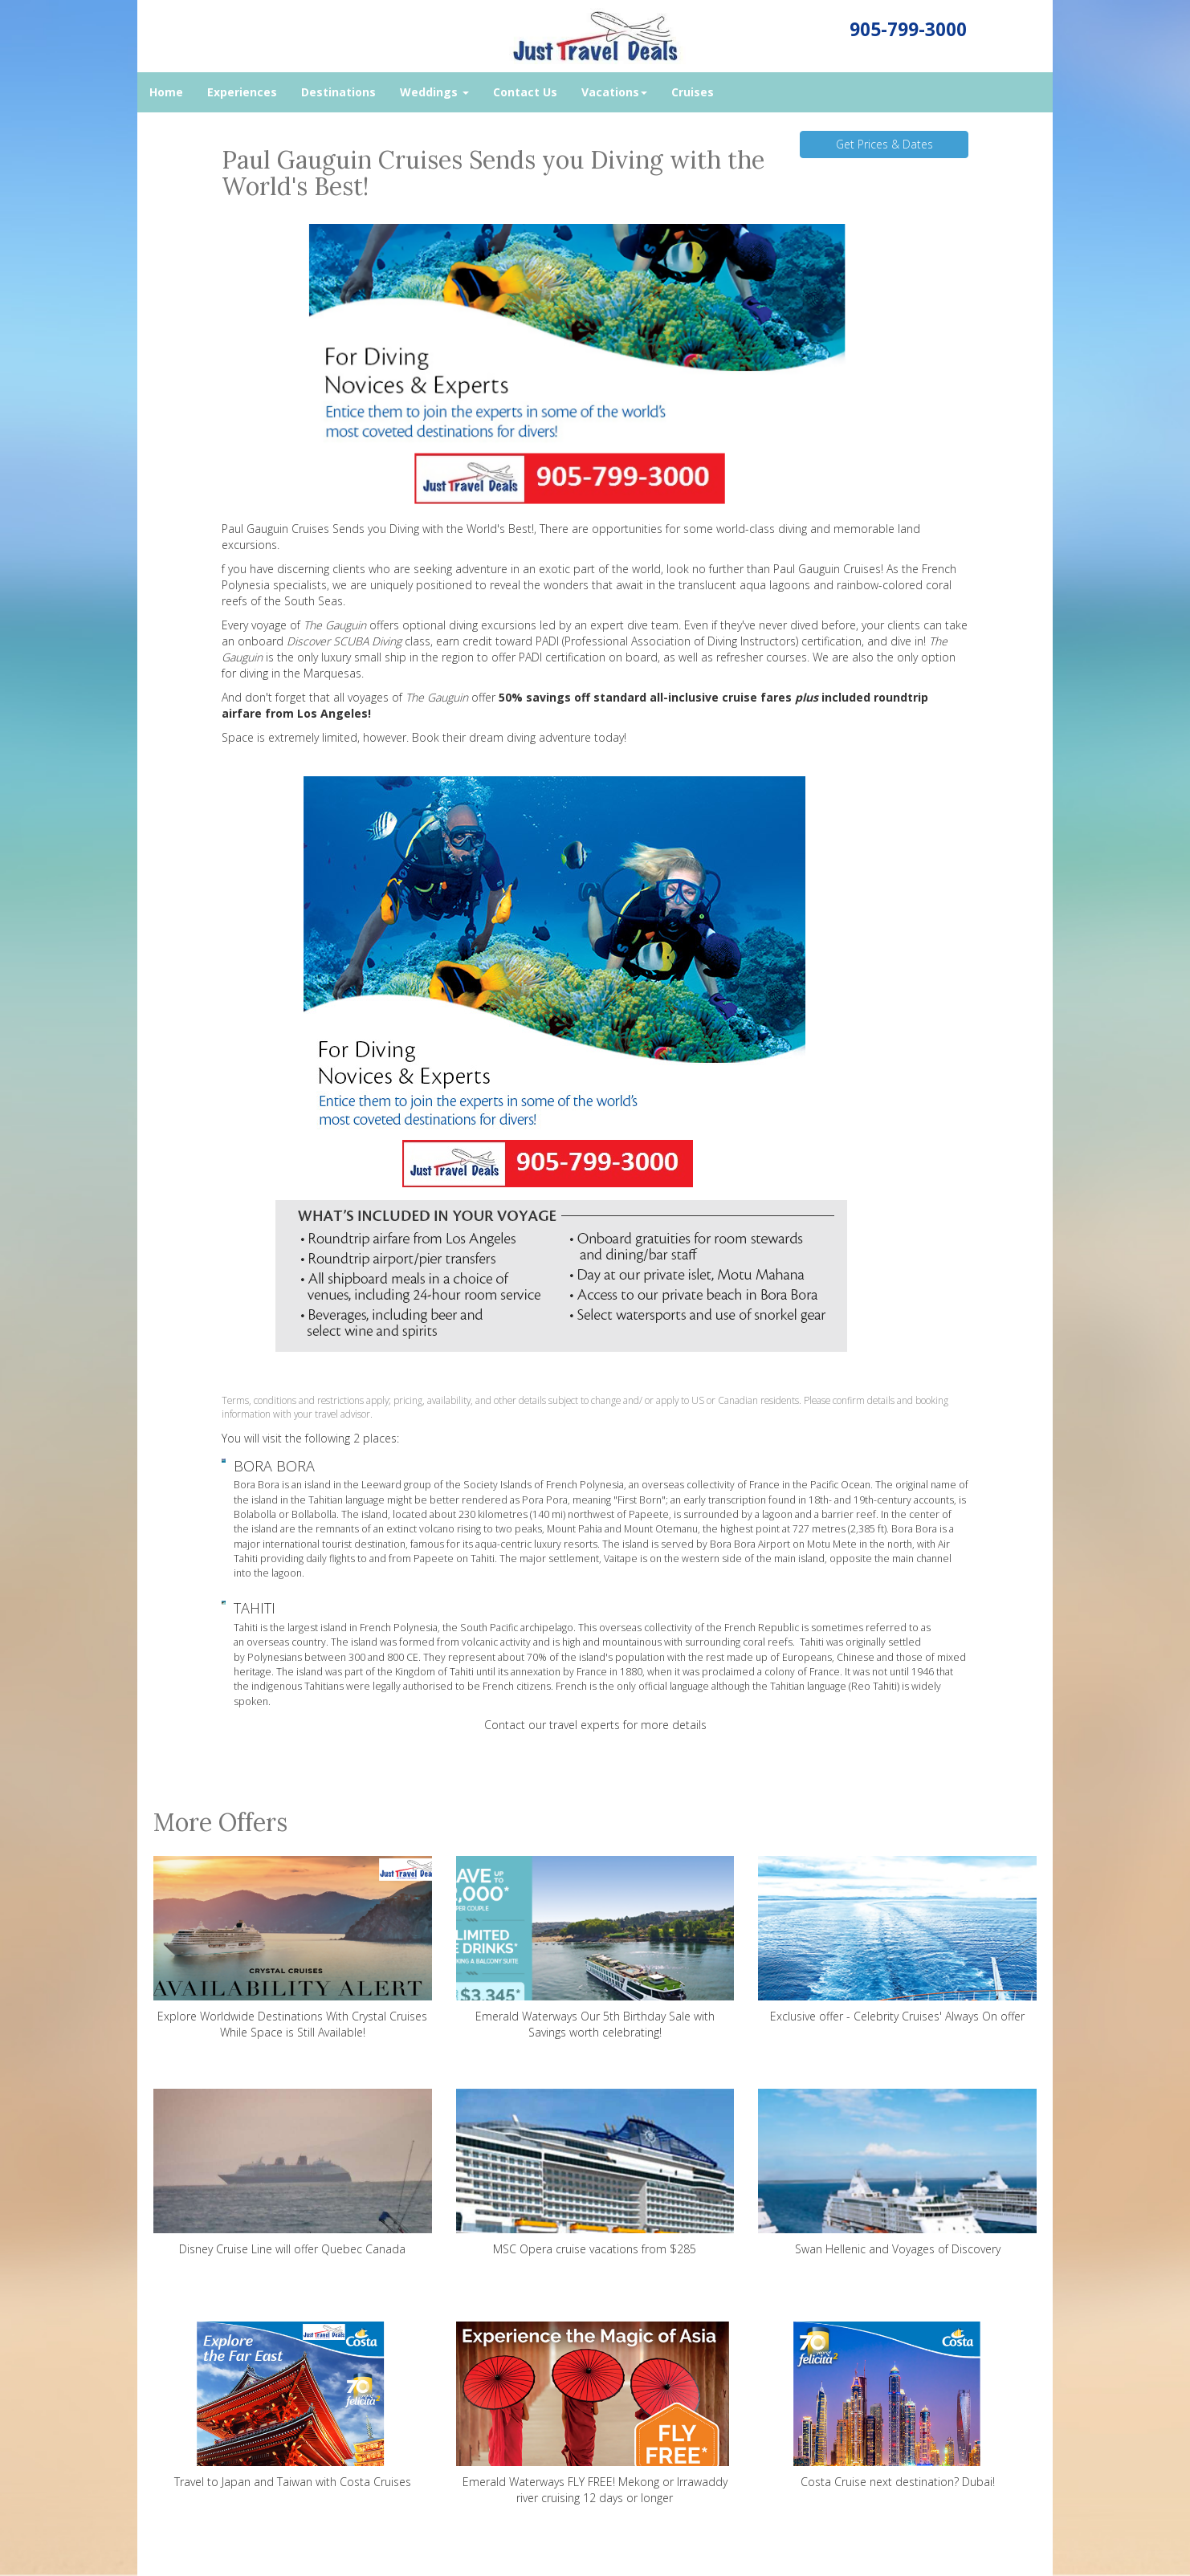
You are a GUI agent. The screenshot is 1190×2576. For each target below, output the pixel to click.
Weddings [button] (434, 92)
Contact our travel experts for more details (595, 1724)
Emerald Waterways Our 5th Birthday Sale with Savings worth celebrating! (595, 1948)
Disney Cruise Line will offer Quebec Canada (292, 2173)
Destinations (338, 92)
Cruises (692, 92)
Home (166, 92)
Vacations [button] (614, 92)
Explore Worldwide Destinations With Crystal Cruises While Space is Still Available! (292, 1948)
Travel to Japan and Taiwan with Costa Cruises (292, 2405)
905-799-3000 (908, 29)
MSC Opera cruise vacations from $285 (595, 2173)
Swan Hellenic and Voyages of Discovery (897, 2173)
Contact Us (525, 92)
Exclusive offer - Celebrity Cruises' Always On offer (897, 1940)
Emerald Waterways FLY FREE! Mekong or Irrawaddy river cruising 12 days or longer (595, 2413)
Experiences (242, 92)
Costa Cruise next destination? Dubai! (897, 2405)
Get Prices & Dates (884, 144)
